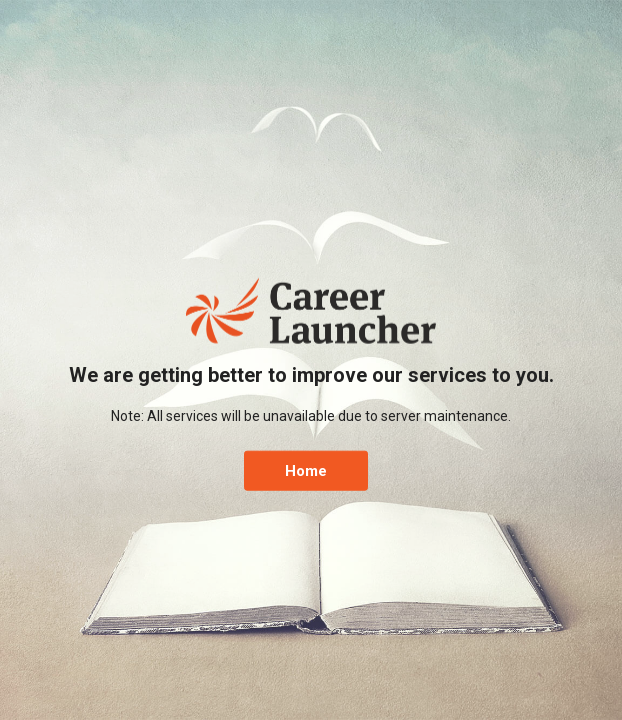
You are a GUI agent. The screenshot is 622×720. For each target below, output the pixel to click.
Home (306, 470)
